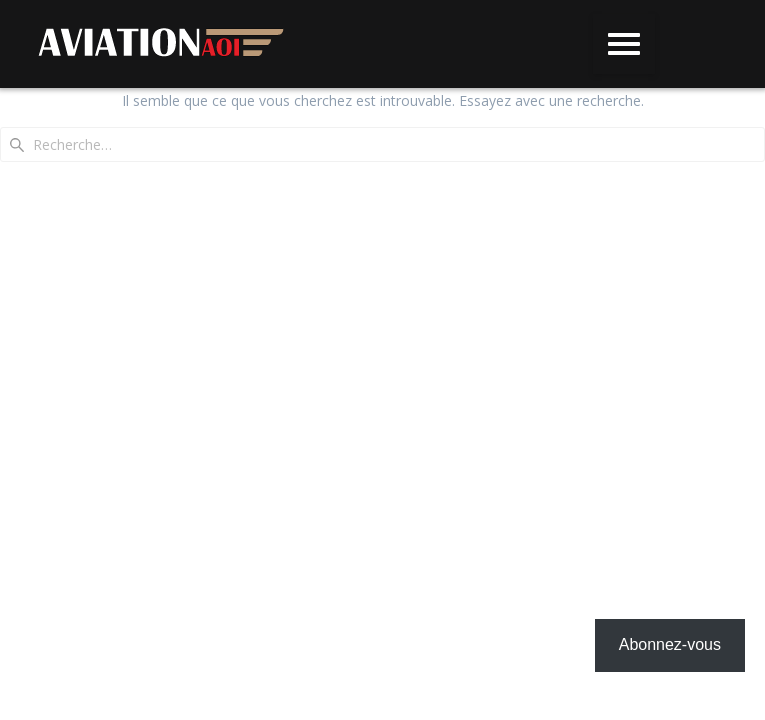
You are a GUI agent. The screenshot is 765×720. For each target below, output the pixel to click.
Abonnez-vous (670, 644)
